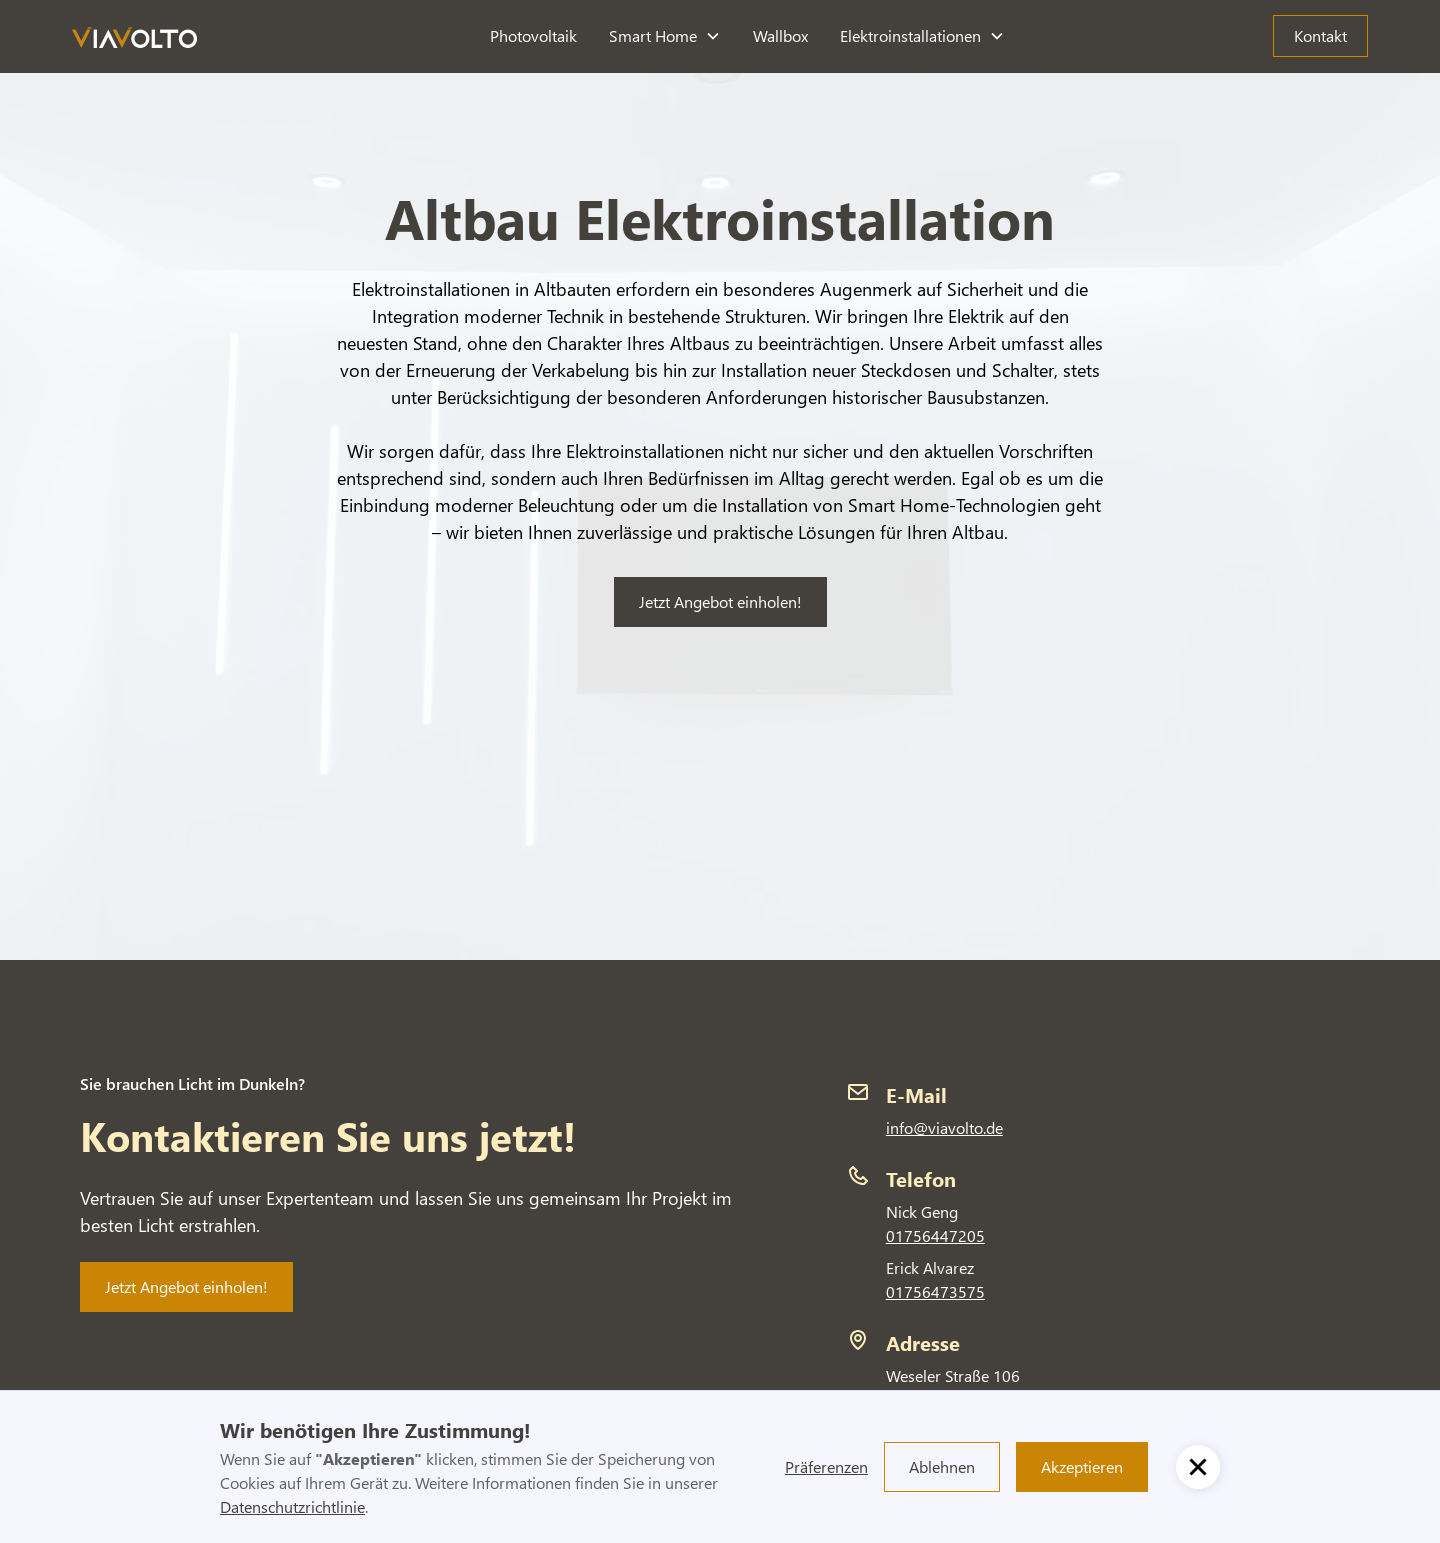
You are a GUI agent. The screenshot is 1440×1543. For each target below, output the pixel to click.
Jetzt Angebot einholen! (720, 601)
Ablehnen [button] (942, 1466)
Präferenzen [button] (826, 1466)
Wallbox (780, 35)
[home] (134, 36)
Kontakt (1320, 35)
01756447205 (935, 1235)
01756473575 (935, 1291)
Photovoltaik (533, 35)
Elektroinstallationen (910, 35)
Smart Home (653, 35)
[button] (665, 36)
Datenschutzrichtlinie (292, 1506)
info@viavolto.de (944, 1127)
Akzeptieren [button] (1082, 1466)
